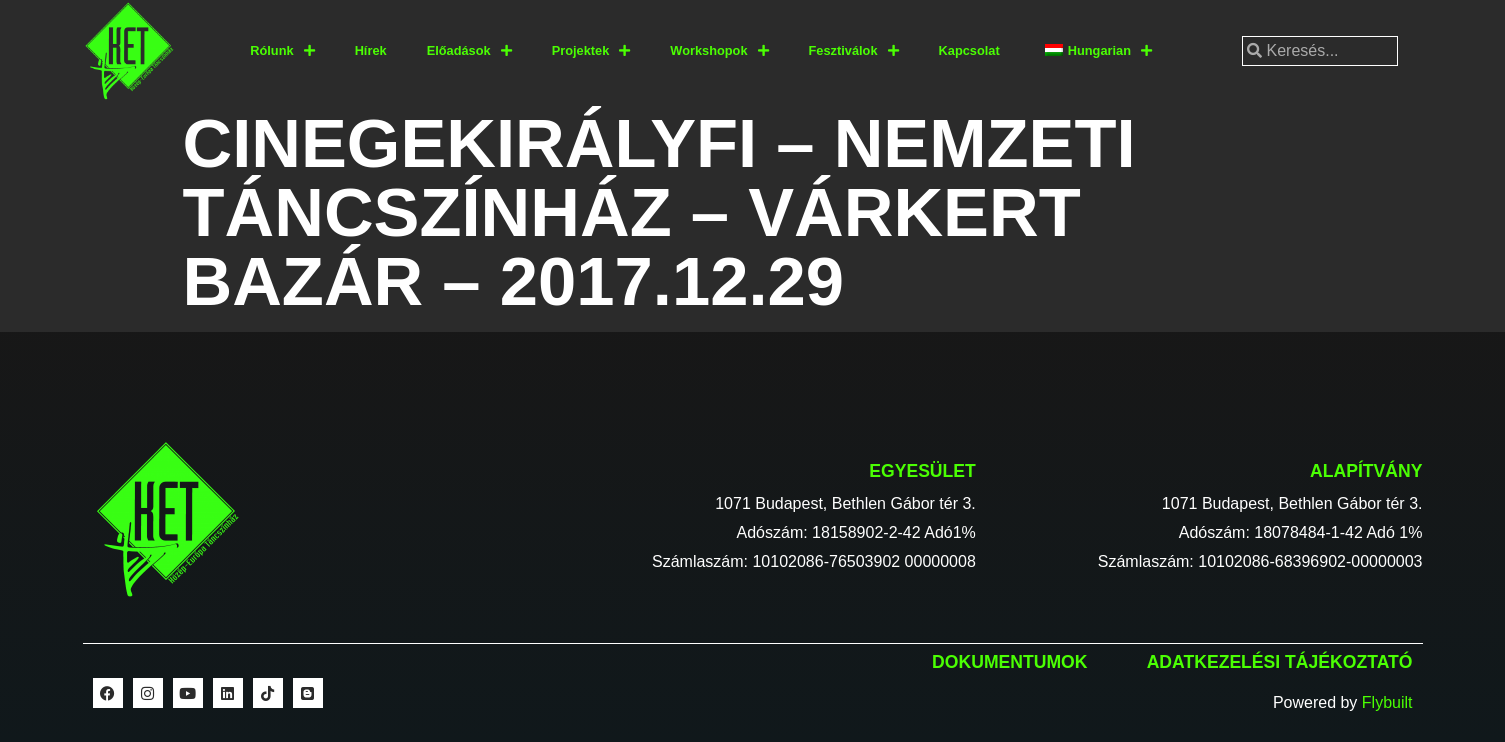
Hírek (371, 50)
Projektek (591, 51)
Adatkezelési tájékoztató (1280, 662)
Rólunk (282, 51)
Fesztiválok (854, 51)
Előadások (469, 51)
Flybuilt (1387, 702)
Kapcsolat (969, 50)
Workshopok (719, 51)
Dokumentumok (1009, 662)
